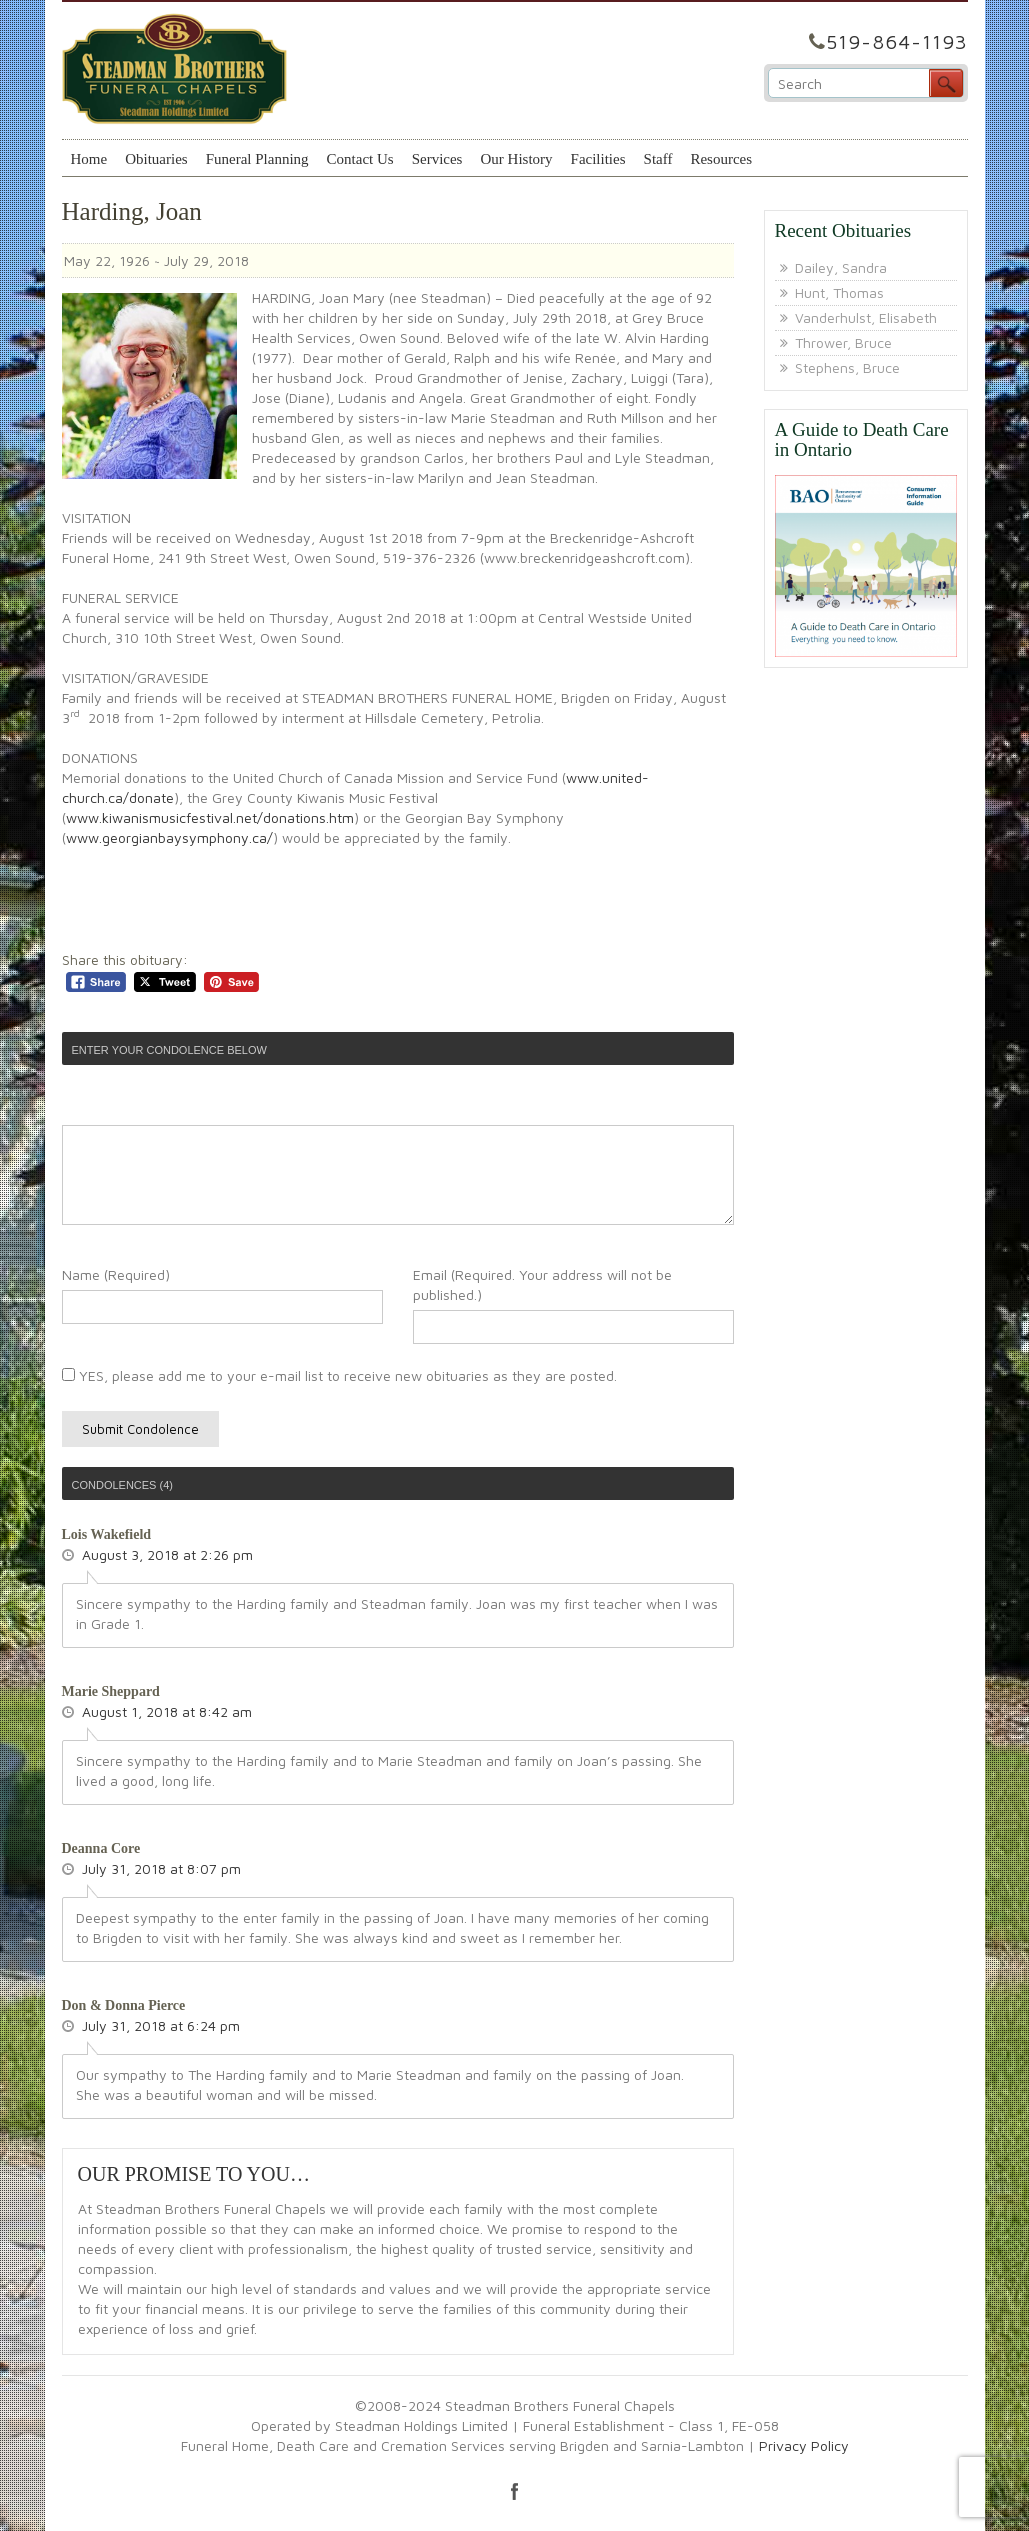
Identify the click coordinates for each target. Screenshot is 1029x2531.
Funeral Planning (257, 159)
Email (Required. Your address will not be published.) (542, 1284)
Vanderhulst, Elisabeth (866, 317)
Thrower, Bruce (843, 342)
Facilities (598, 159)
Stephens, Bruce (847, 367)
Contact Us (360, 159)
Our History (516, 159)
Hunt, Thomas (839, 292)
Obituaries (156, 159)
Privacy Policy (804, 2445)
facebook (515, 2491)
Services (437, 159)
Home (89, 159)
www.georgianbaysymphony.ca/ (169, 837)
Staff (658, 159)
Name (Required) (116, 1274)
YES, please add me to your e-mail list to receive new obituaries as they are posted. (339, 1375)
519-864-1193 (897, 41)
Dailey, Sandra (841, 267)
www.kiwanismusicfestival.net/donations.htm (210, 817)
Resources (721, 159)
